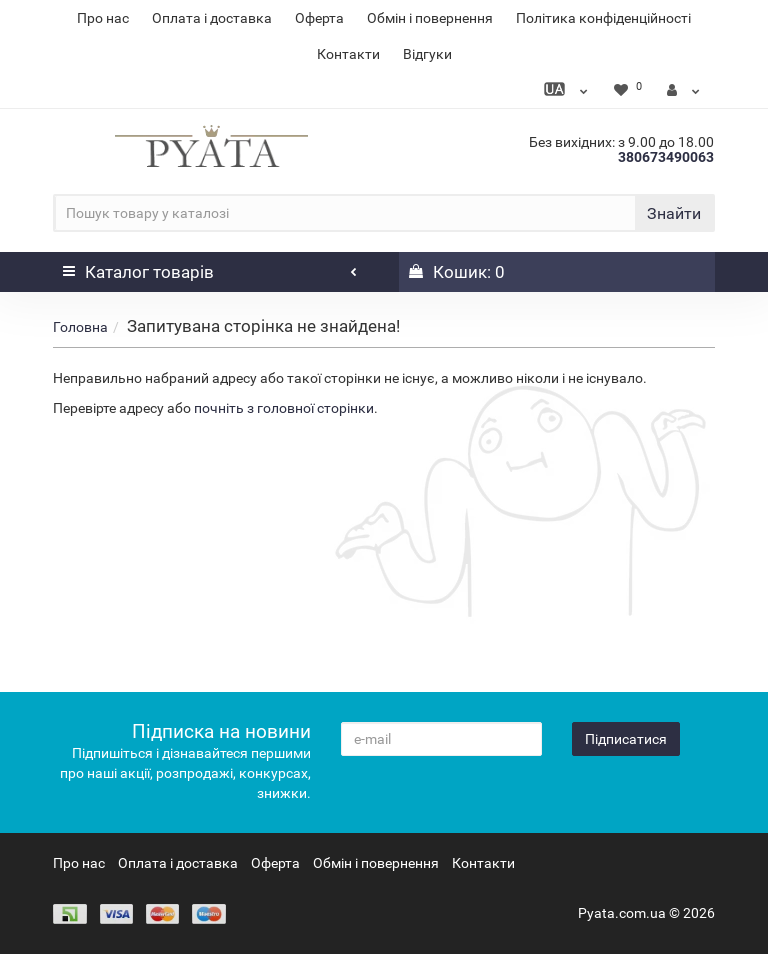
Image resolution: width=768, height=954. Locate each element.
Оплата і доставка (212, 18)
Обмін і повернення (430, 18)
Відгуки (427, 54)
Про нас (103, 18)
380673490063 (666, 157)
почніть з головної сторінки (284, 408)
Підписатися (626, 739)
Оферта (319, 18)
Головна (80, 327)
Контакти (348, 54)
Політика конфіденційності (603, 18)
